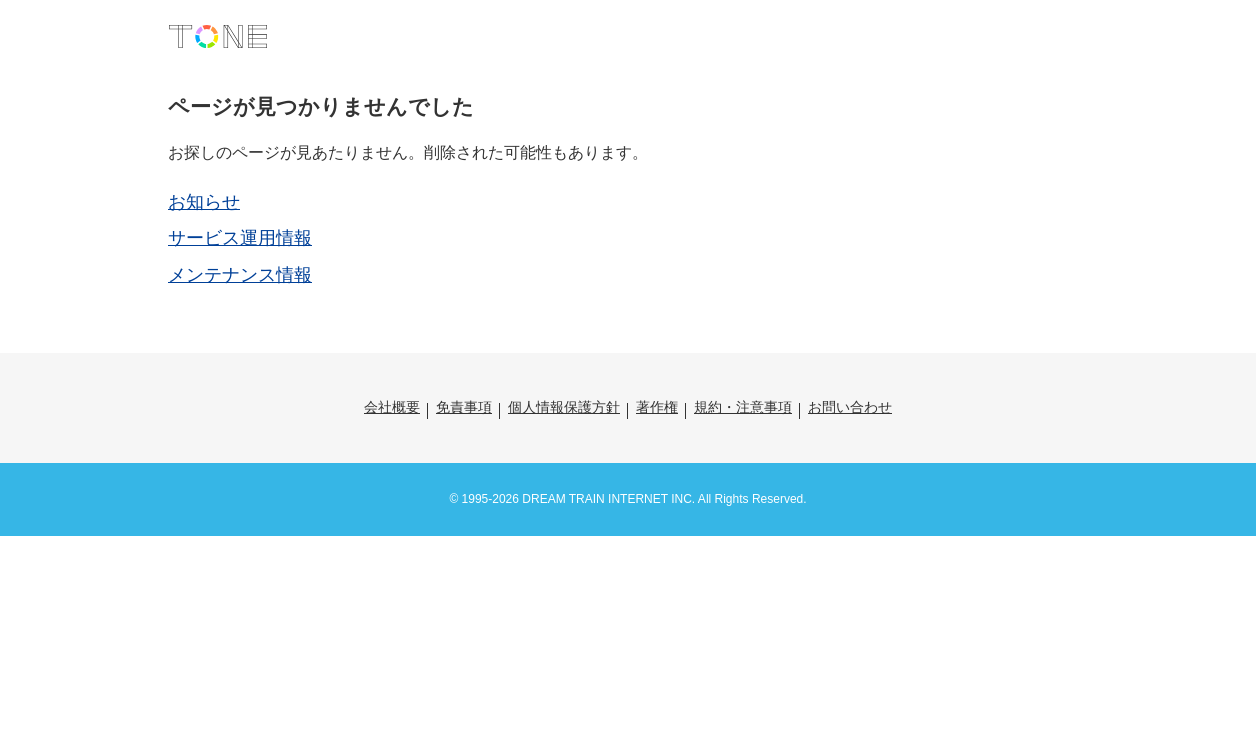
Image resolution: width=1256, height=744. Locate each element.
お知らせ (204, 202)
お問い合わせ (850, 407)
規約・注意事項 (743, 407)
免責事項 (464, 407)
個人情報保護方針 (564, 407)
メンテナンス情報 (240, 275)
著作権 (657, 407)
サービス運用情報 (240, 238)
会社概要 (392, 407)
